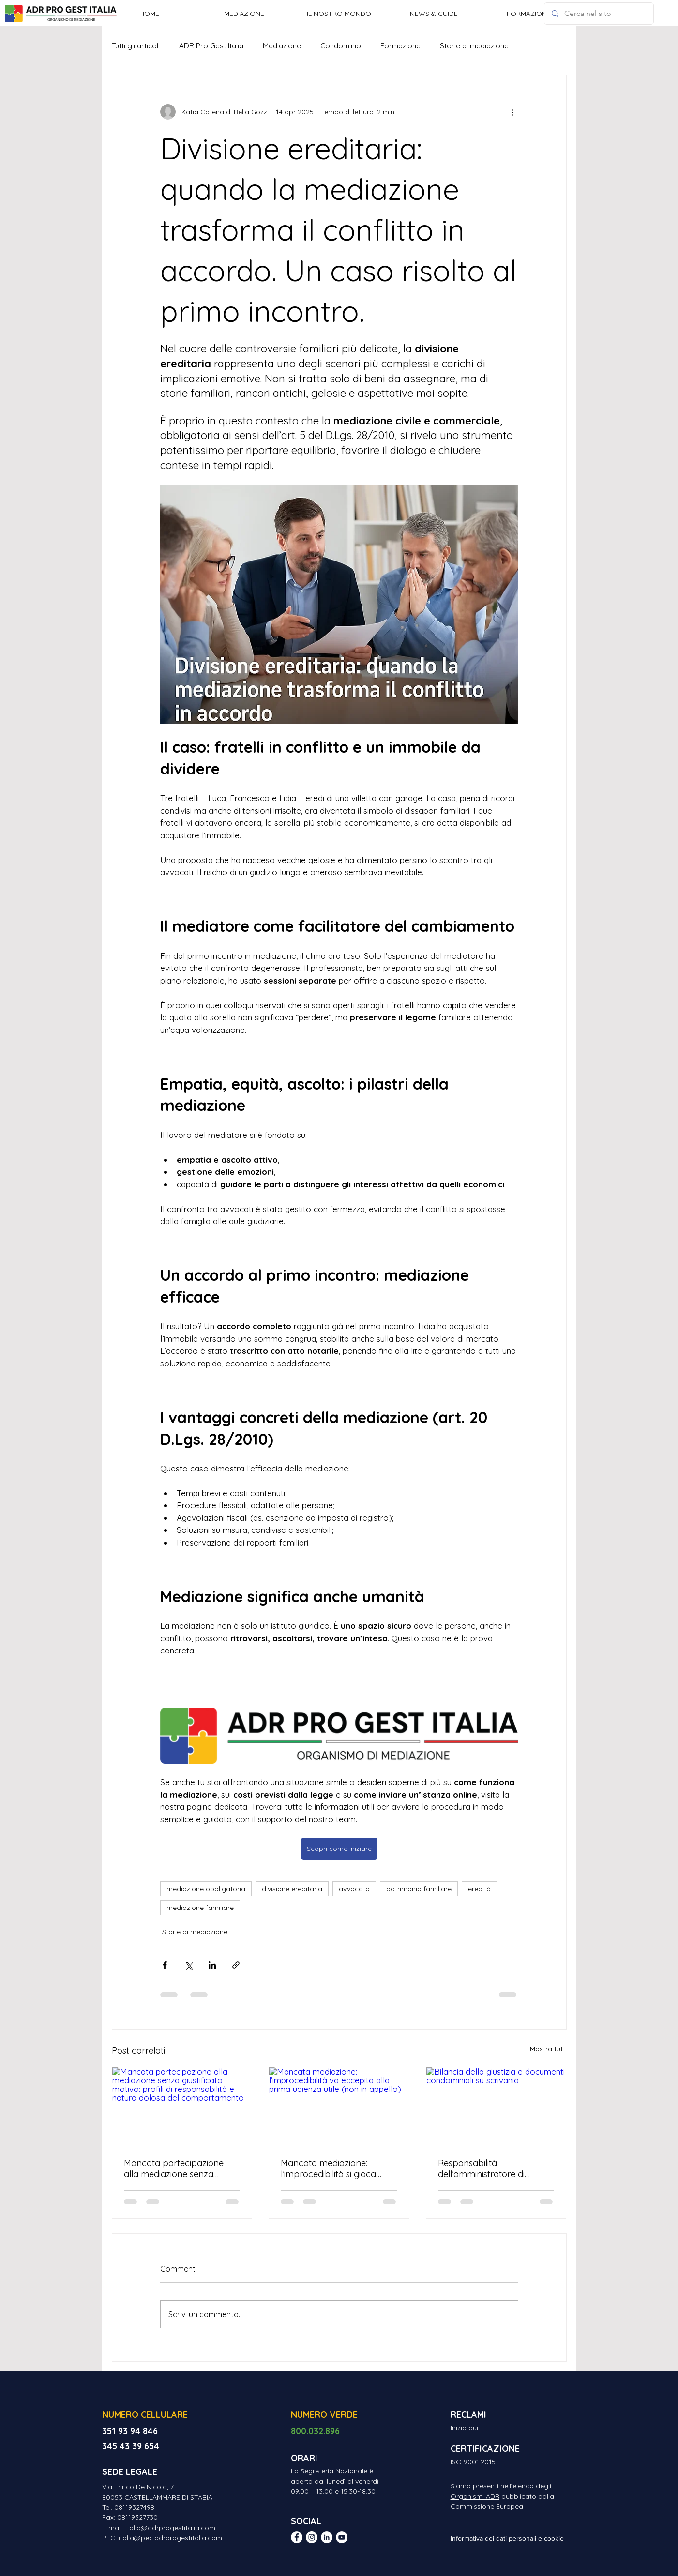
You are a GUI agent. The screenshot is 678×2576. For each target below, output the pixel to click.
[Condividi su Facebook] (164, 1965)
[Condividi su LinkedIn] (212, 1965)
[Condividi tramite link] (236, 1965)
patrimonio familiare (419, 1888)
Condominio (340, 45)
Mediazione (282, 45)
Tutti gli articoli (136, 45)
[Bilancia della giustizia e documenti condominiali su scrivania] (496, 2106)
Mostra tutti (548, 2049)
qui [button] (473, 2428)
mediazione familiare (200, 1907)
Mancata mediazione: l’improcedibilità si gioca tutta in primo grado (328, 2168)
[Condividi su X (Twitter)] (188, 1965)
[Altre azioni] (512, 112)
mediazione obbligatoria (205, 1888)
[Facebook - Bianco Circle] (296, 2537)
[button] (244, 13)
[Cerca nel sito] (598, 13)
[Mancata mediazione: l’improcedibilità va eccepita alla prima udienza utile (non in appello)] (339, 2106)
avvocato (354, 1888)
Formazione (400, 45)
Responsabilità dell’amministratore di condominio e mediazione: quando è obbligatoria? (490, 2168)
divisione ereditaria (292, 1888)
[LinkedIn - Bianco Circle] (326, 2537)
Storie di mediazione (474, 45)
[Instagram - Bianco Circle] (311, 2537)
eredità (479, 1888)
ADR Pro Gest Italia (211, 45)
